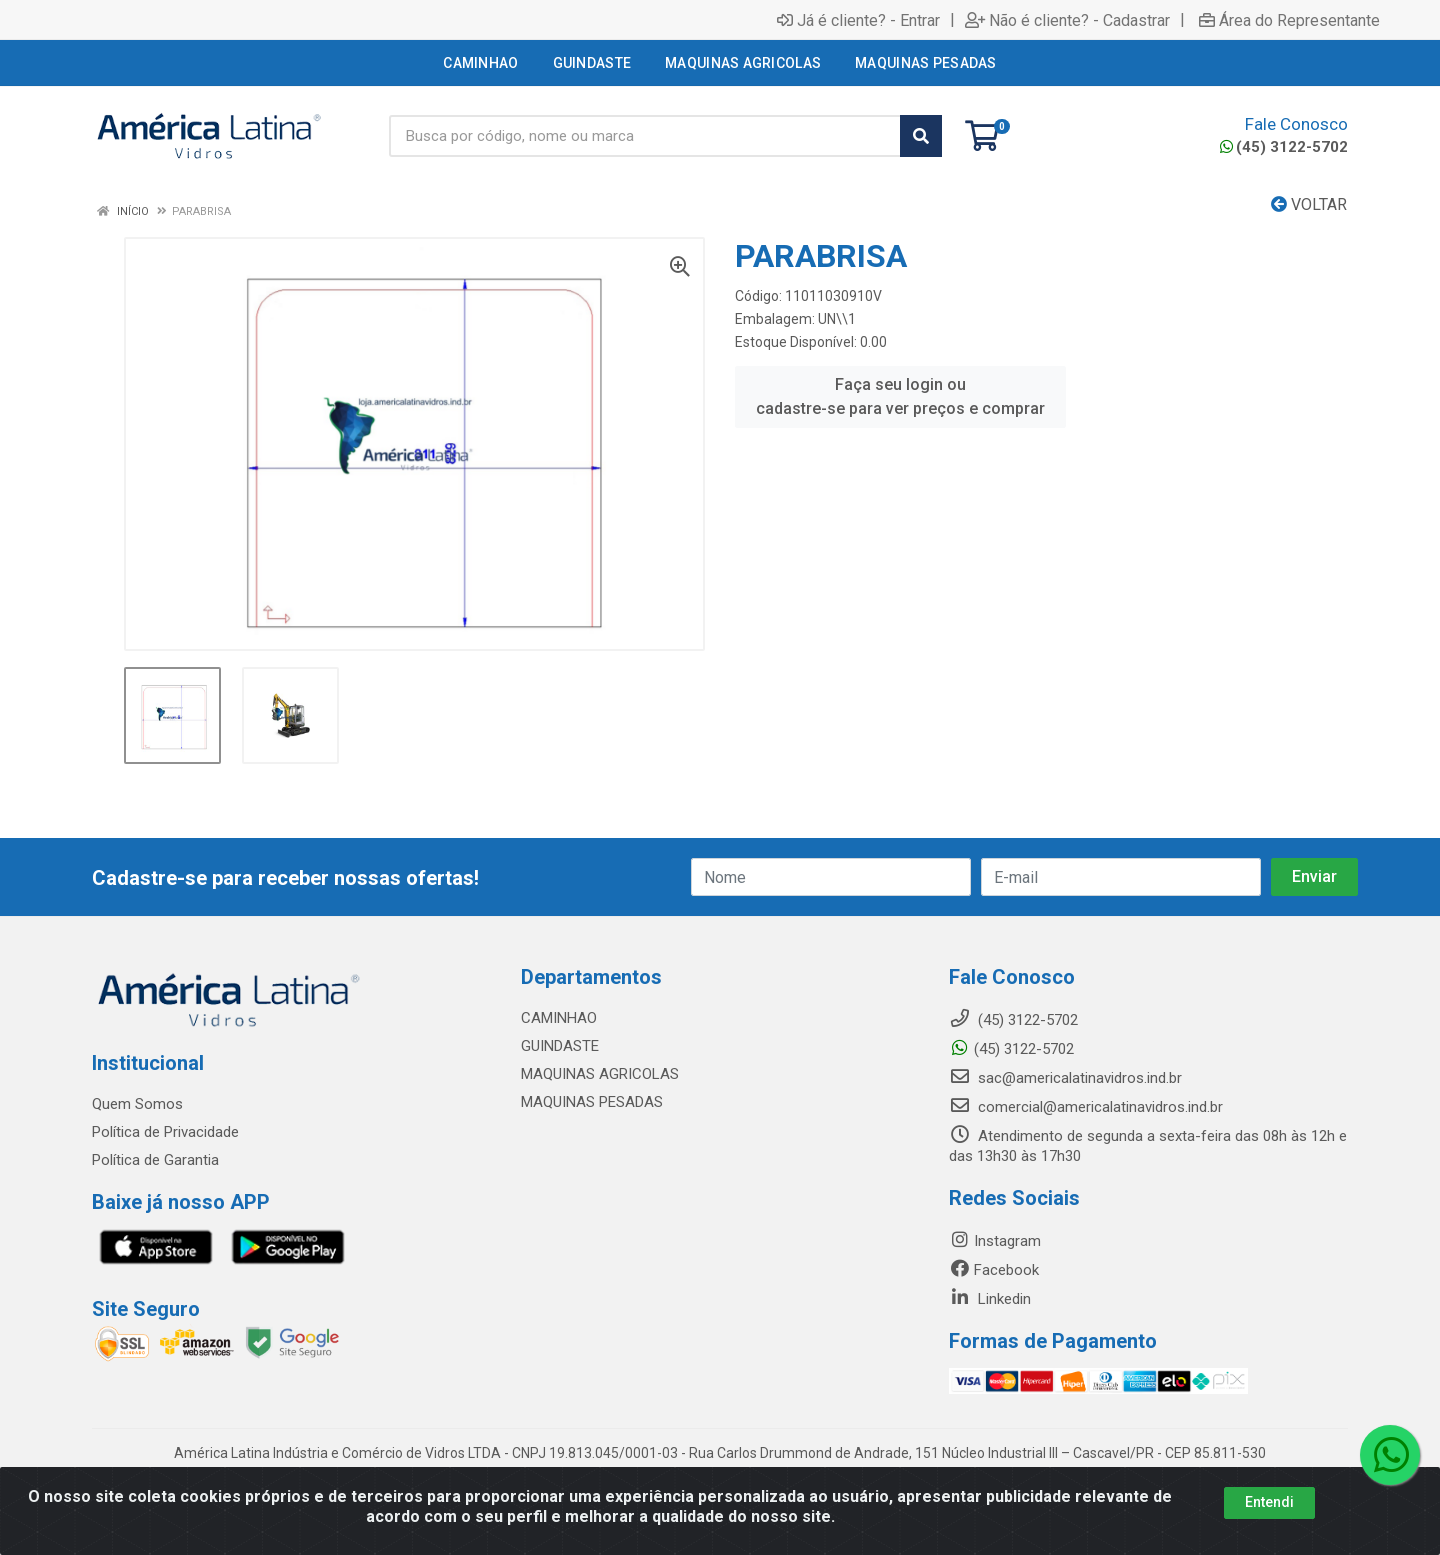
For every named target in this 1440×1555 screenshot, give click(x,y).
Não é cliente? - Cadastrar (1067, 20)
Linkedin (990, 1299)
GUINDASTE (560, 1046)
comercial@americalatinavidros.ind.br (1086, 1107)
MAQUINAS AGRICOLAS (600, 1074)
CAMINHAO (559, 1018)
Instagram (995, 1241)
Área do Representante (1289, 20)
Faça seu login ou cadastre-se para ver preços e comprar (900, 396)
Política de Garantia (155, 1160)
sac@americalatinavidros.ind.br (1065, 1078)
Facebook (994, 1270)
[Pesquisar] (921, 136)
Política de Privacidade (165, 1132)
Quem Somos (137, 1104)
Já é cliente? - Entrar (858, 20)
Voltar (1309, 204)
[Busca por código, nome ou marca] (645, 136)
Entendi (1269, 1502)
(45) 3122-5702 (1284, 147)
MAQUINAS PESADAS (592, 1102)
